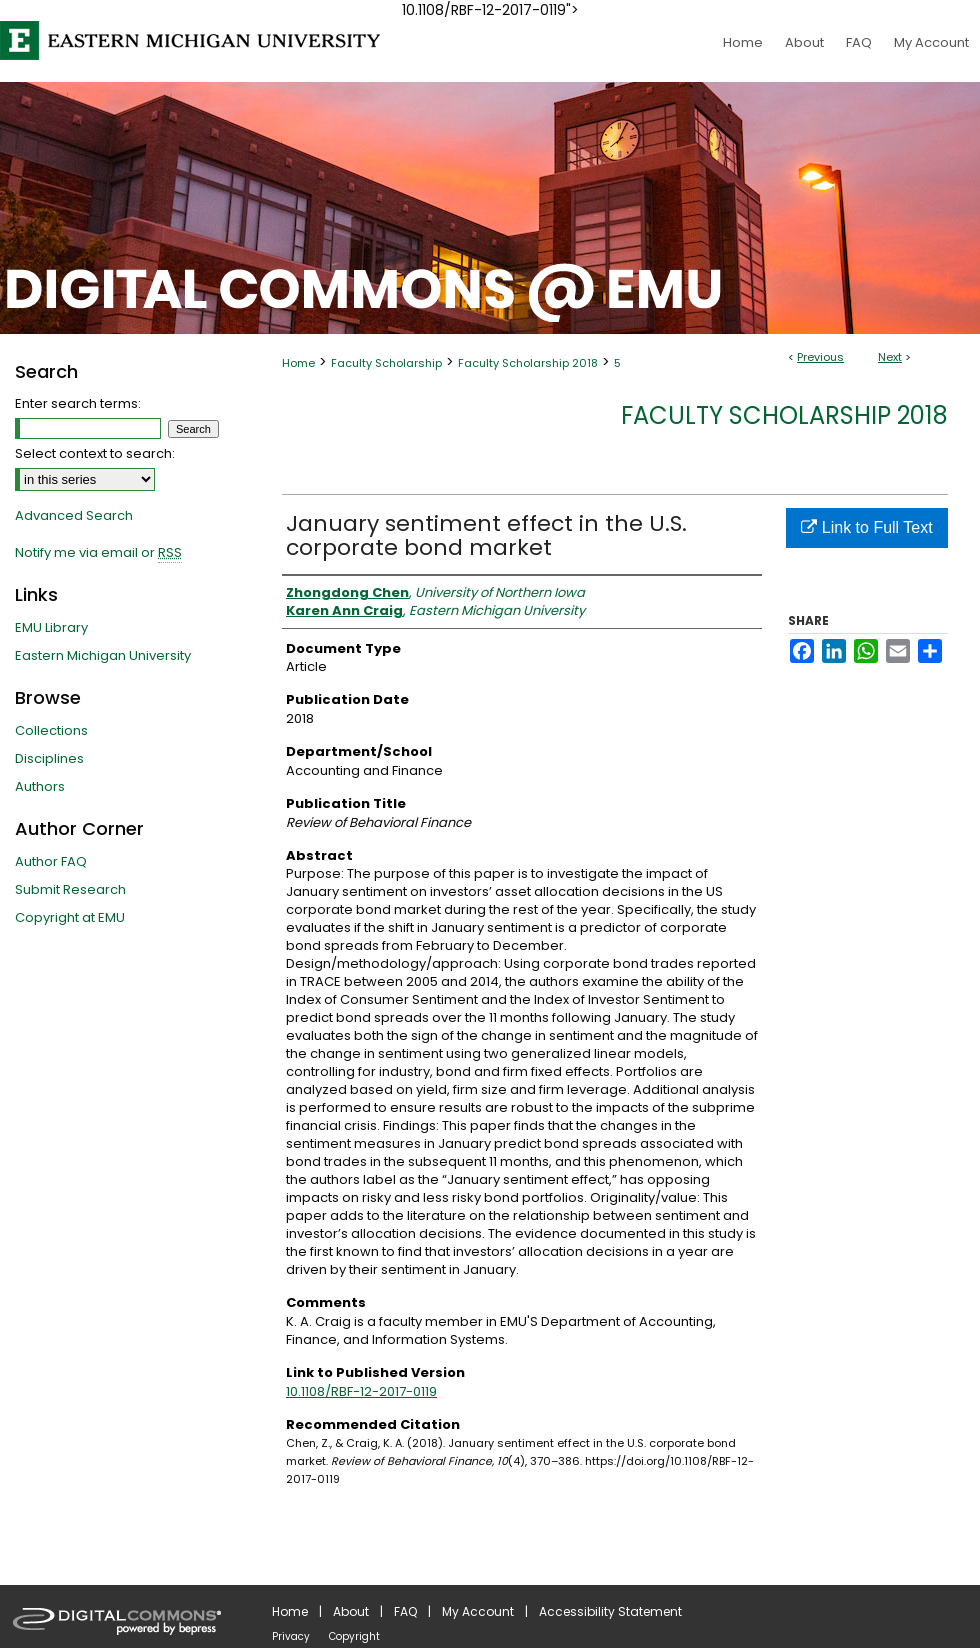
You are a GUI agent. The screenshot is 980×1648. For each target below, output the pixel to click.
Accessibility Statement (610, 1611)
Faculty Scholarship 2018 (528, 363)
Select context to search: (95, 453)
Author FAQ (51, 861)
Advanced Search (74, 515)
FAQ (405, 1611)
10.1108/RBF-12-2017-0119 (361, 1391)
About (351, 1611)
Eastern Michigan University (103, 655)
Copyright (354, 1636)
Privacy (291, 1636)
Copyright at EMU (70, 917)
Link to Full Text (866, 527)
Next (890, 357)
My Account (478, 1611)
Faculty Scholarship (386, 363)
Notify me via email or (98, 553)
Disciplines (49, 758)
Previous (820, 357)
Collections (51, 730)
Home (298, 363)
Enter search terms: (78, 403)
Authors (40, 786)
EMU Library (51, 627)
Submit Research (70, 889)
